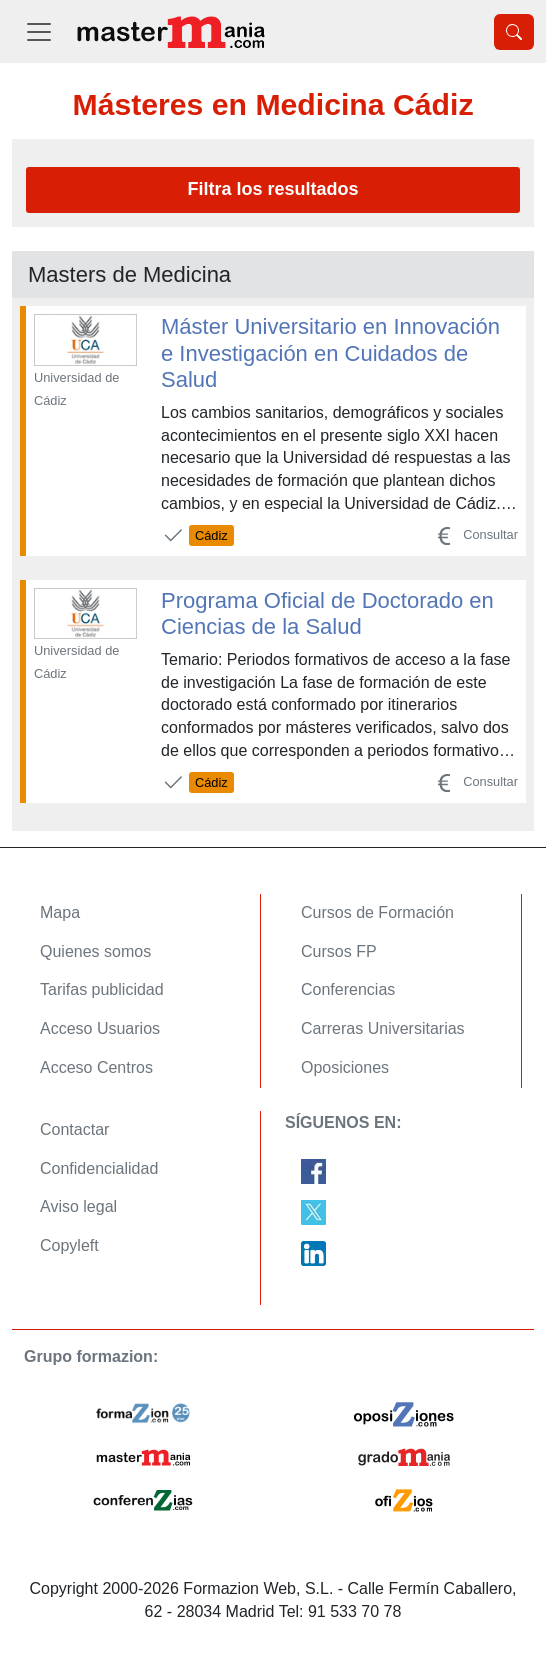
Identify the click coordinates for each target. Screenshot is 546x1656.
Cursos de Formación (377, 912)
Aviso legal (78, 1206)
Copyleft (69, 1245)
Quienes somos (95, 951)
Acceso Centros (96, 1067)
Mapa (60, 912)
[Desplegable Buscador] (514, 32)
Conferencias (348, 989)
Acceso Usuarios (100, 1028)
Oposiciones (345, 1067)
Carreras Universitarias (383, 1028)
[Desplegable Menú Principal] (39, 31)
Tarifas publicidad (102, 989)
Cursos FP (339, 951)
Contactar (74, 1129)
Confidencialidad (99, 1168)
